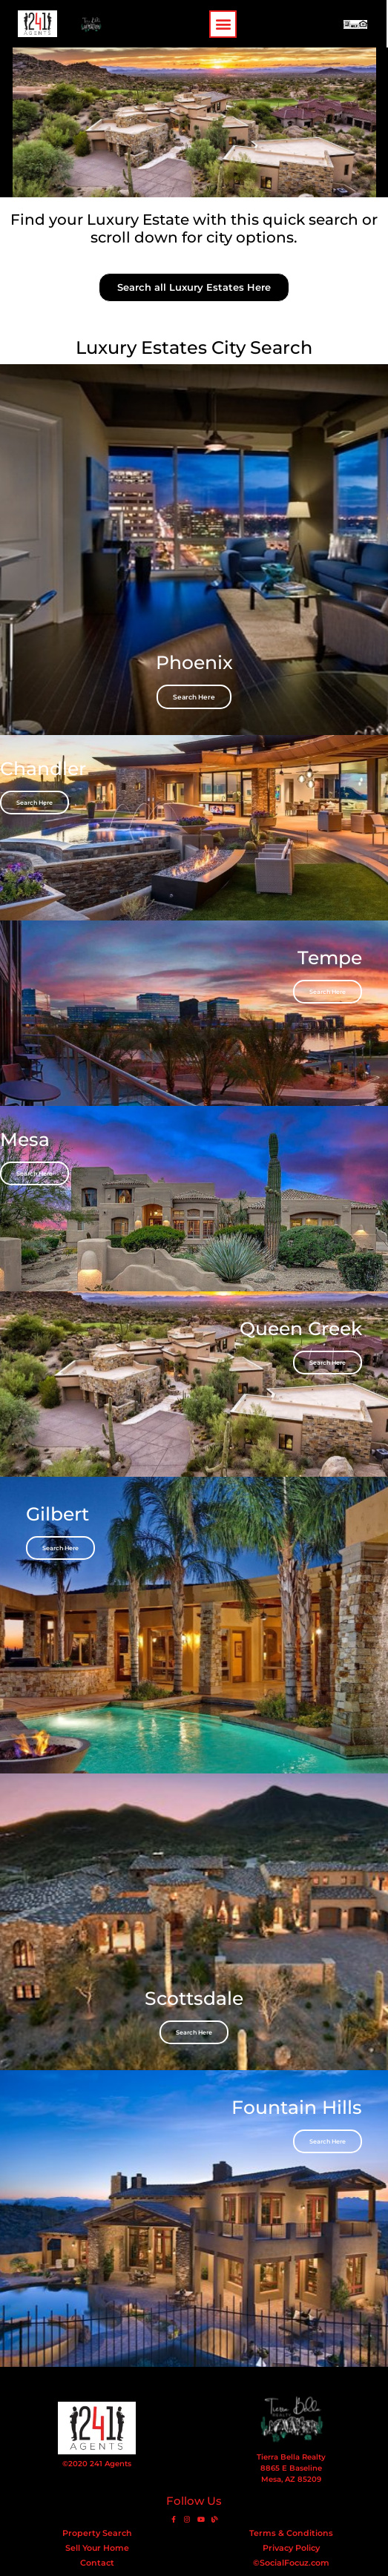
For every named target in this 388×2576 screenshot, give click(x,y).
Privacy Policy (291, 2548)
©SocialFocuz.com (291, 2562)
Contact (97, 2562)
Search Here (194, 697)
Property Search (97, 2533)
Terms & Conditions (291, 2533)
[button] (223, 24)
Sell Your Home (97, 2548)
